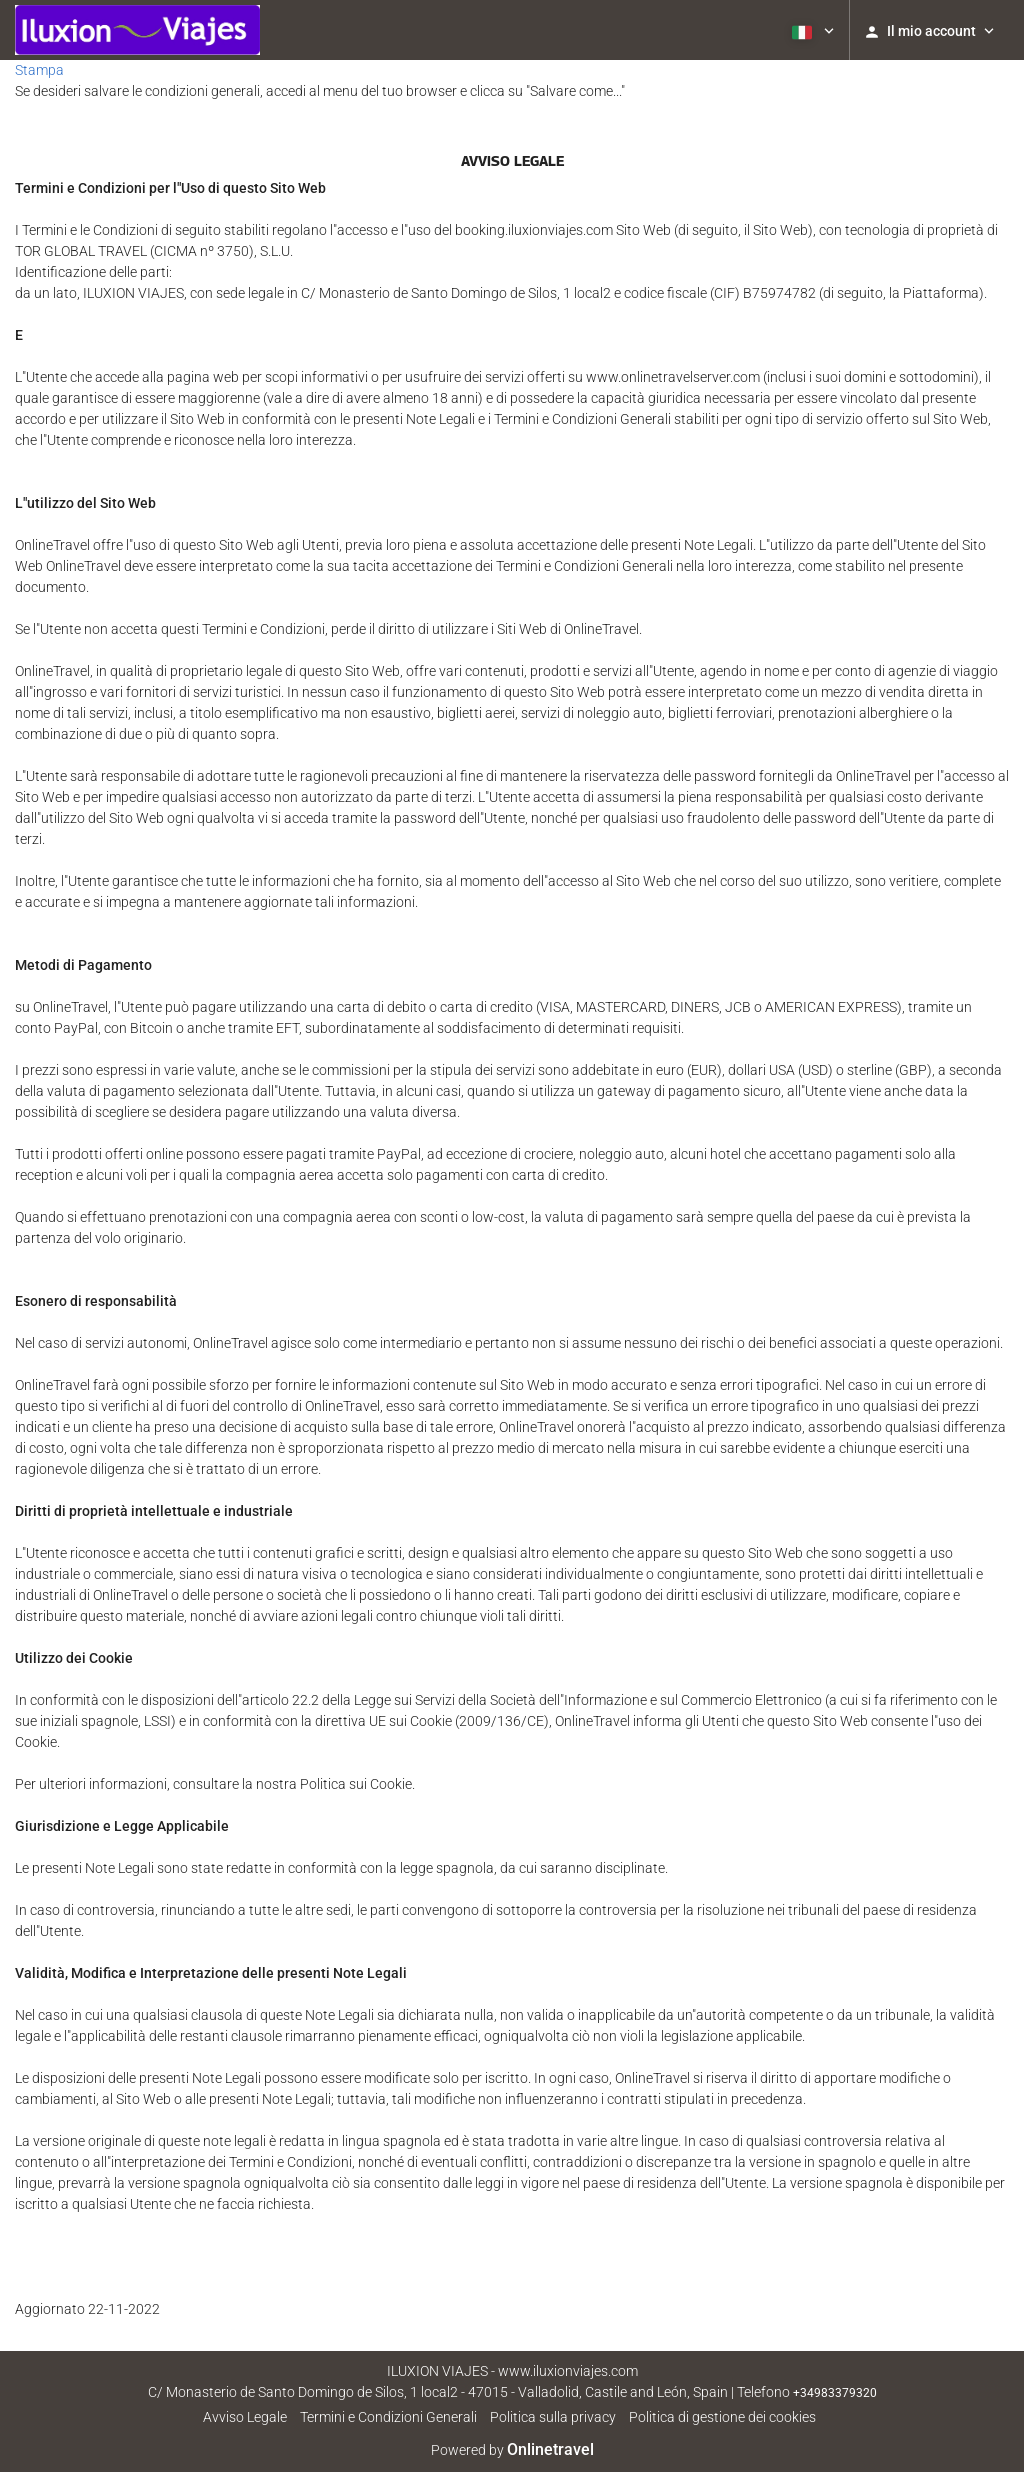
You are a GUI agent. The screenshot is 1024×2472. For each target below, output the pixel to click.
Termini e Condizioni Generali (388, 2417)
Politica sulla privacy (553, 2417)
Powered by (512, 2450)
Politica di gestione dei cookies (722, 2417)
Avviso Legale (245, 2417)
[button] (811, 30)
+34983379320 (835, 2393)
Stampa (39, 70)
